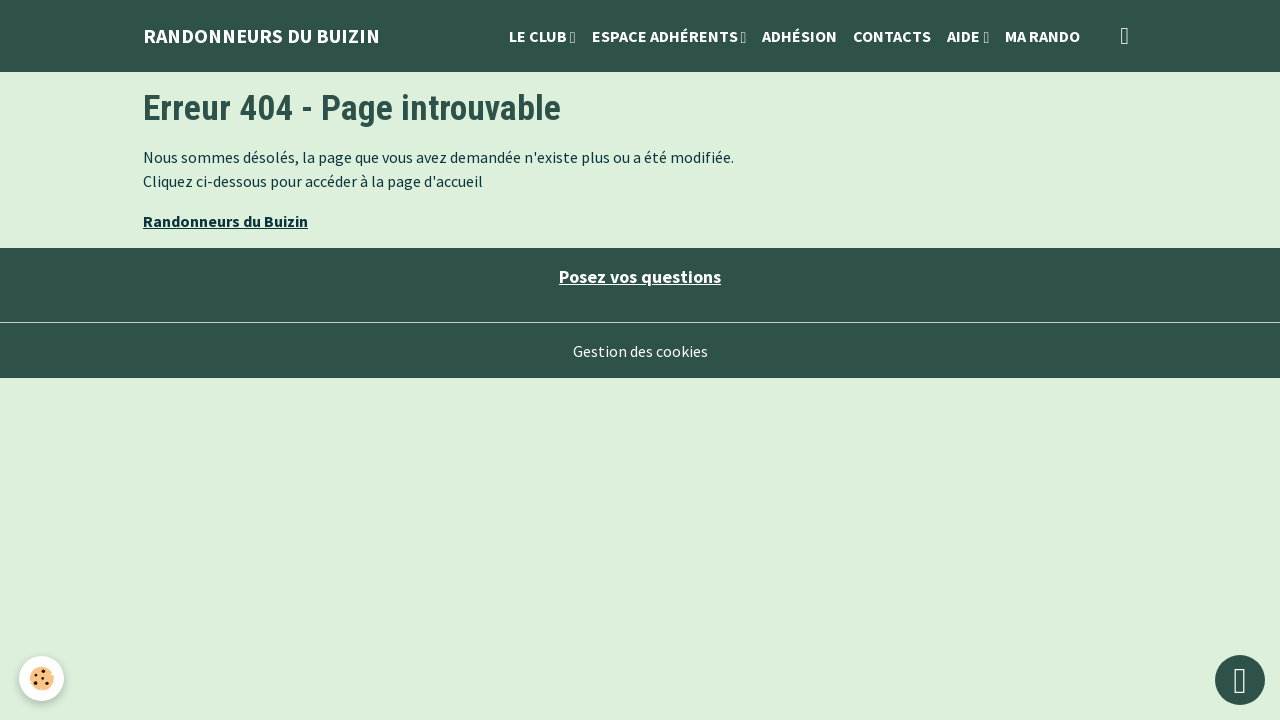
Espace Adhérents (666, 36)
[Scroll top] (1240, 680)
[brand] (261, 36)
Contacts (892, 36)
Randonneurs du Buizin (225, 221)
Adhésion (799, 36)
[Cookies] (42, 678)
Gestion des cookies (640, 351)
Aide (965, 36)
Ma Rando (1042, 36)
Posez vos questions (640, 276)
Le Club (539, 36)
